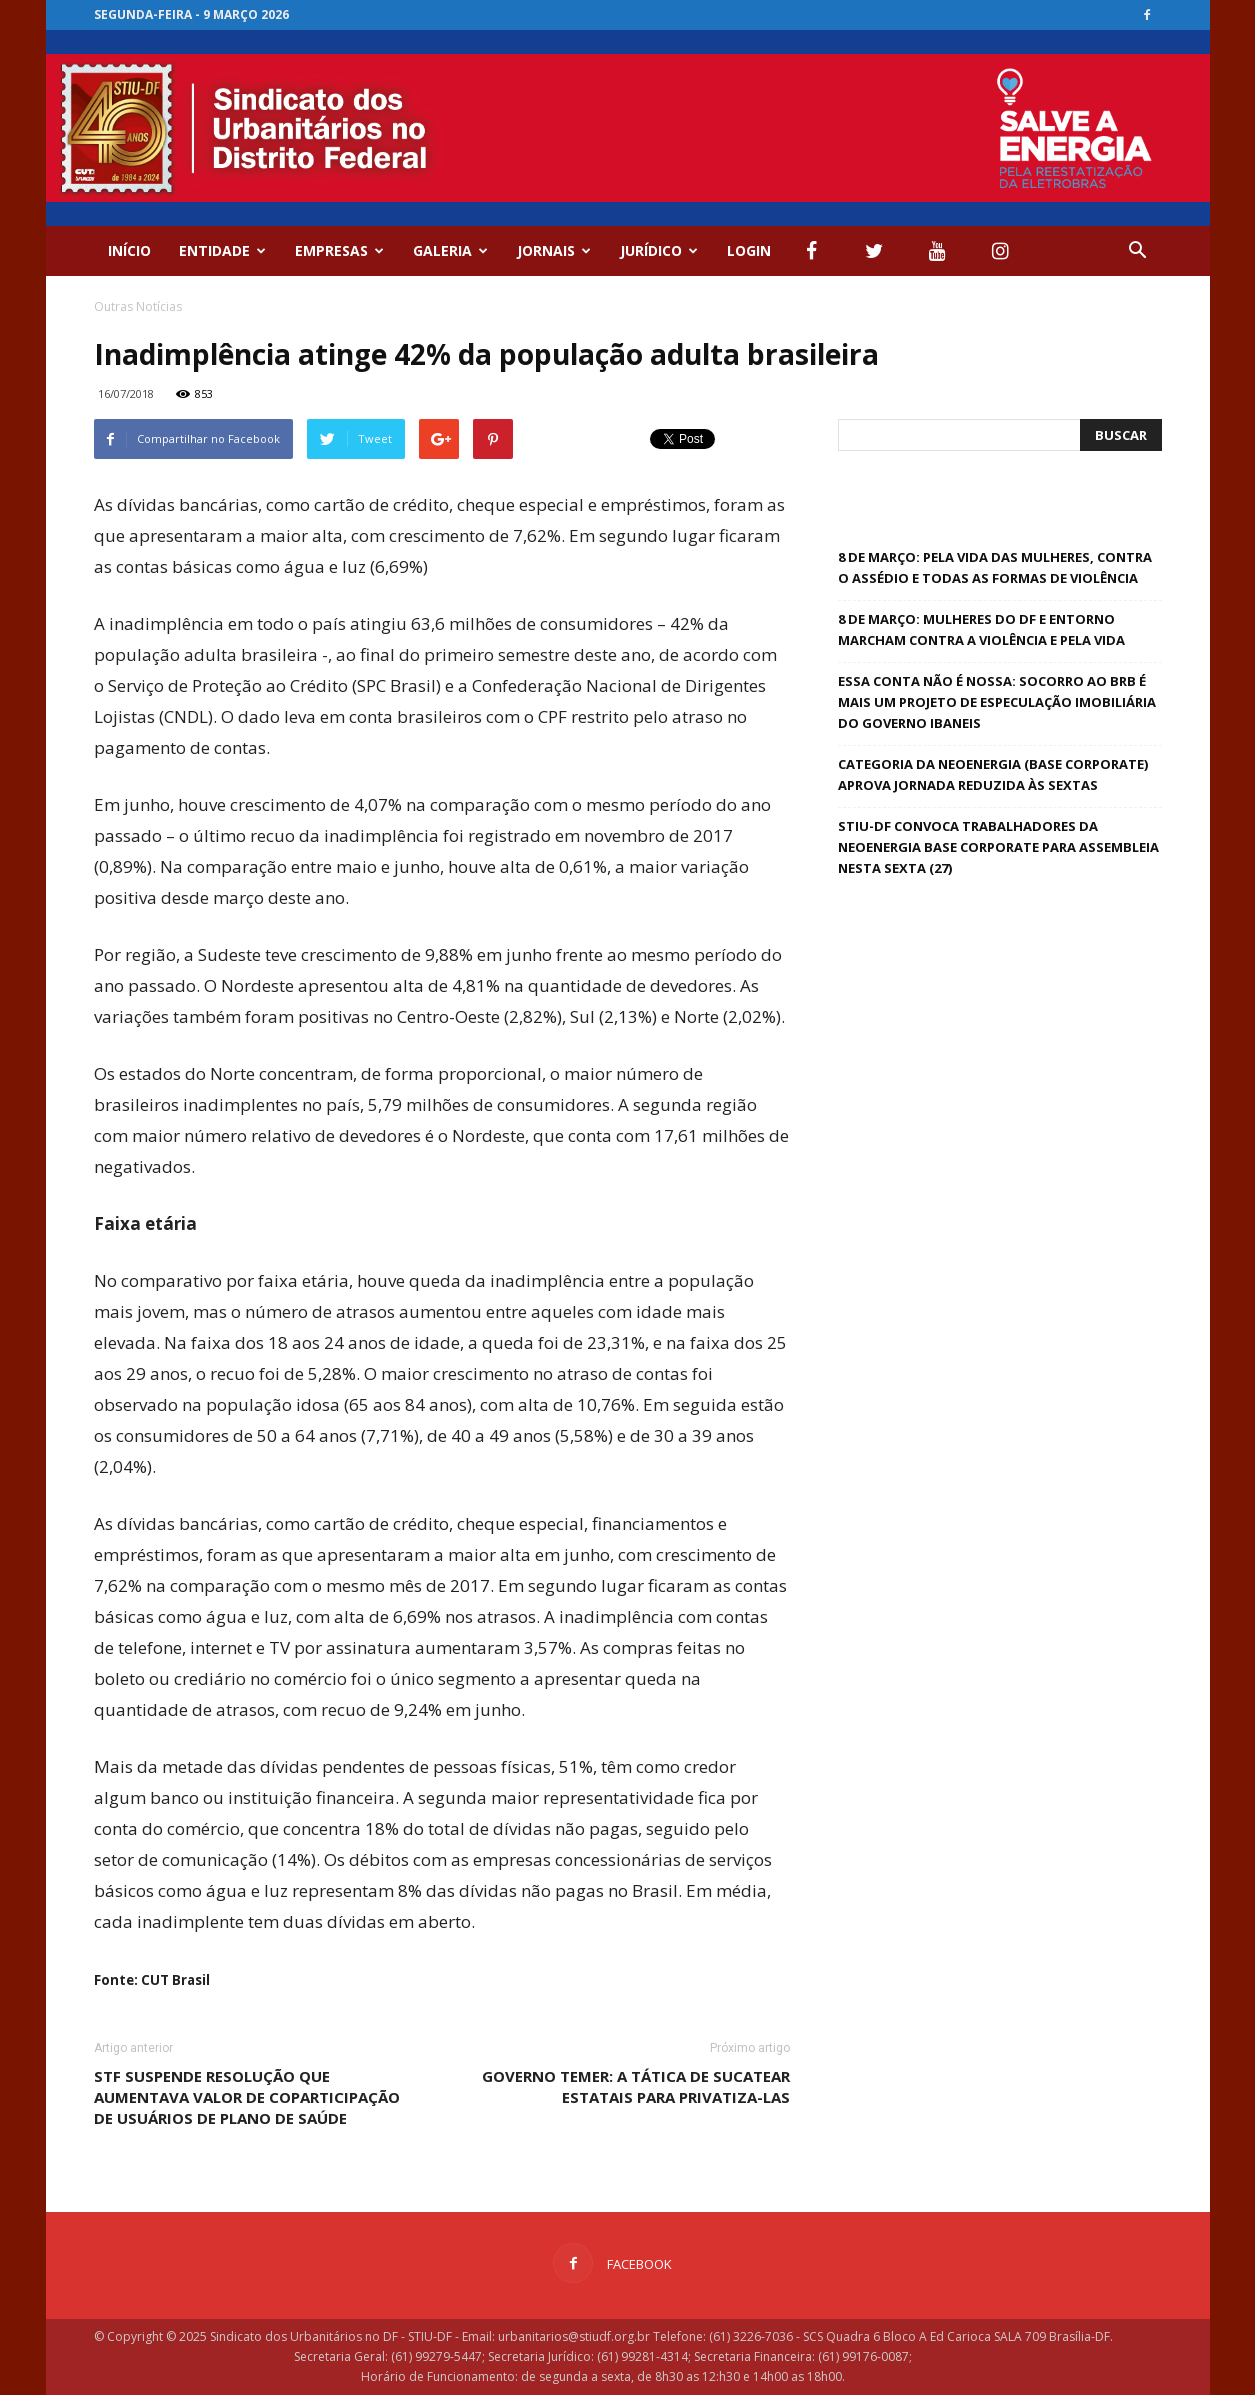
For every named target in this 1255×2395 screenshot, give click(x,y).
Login (749, 250)
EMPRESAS (339, 250)
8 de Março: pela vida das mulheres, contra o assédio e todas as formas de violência (995, 567)
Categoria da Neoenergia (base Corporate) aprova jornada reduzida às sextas (993, 774)
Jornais (554, 250)
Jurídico (659, 250)
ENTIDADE (222, 250)
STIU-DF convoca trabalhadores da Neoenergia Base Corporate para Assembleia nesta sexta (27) (998, 847)
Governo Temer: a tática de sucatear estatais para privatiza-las (636, 2086)
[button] (1138, 251)
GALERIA (450, 250)
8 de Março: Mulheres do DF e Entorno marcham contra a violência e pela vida (981, 629)
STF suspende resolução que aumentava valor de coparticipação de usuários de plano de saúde (247, 2097)
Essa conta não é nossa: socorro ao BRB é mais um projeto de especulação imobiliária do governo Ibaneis (997, 702)
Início (129, 250)
